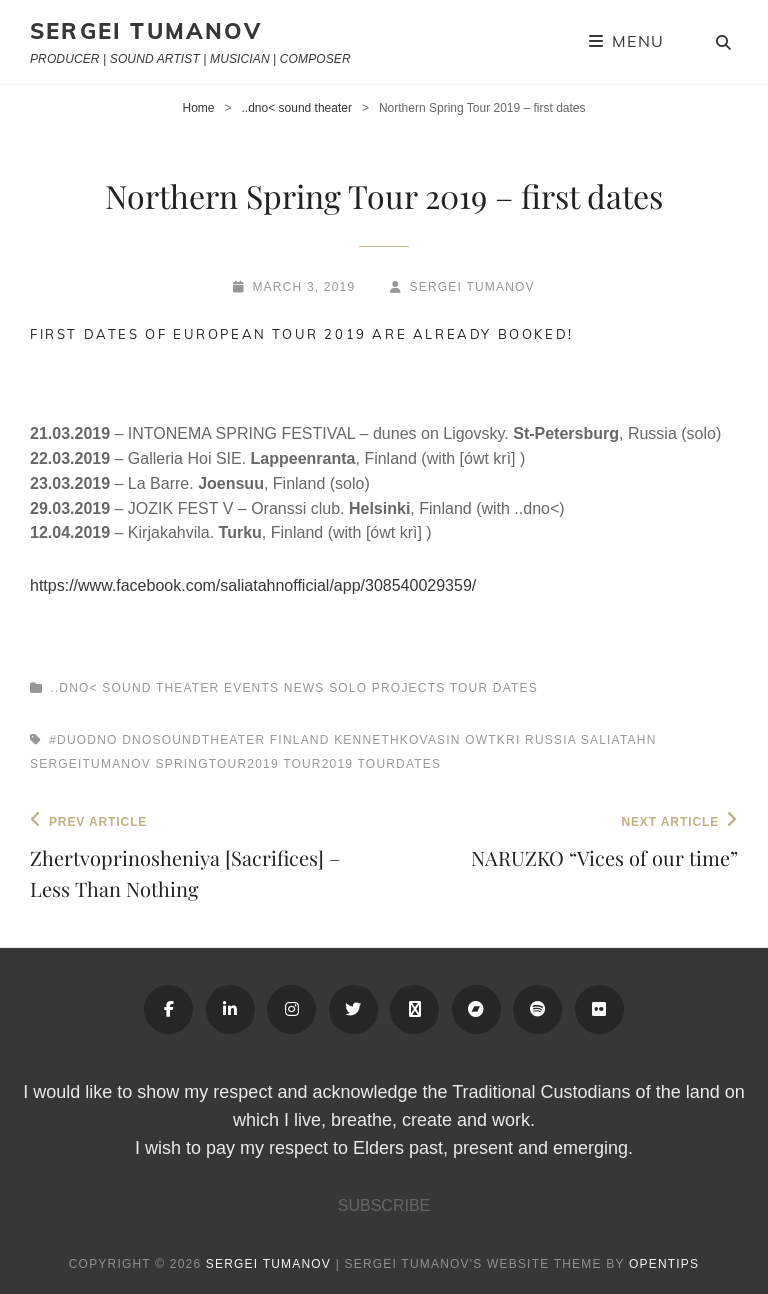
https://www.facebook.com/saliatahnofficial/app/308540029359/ (253, 585)
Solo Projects (387, 688)
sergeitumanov (90, 764)
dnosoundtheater (193, 740)
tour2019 (318, 764)
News (304, 688)
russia (550, 740)
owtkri (492, 740)
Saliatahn (619, 740)
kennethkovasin (397, 740)
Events (251, 688)
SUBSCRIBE (384, 1205)
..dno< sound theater (297, 108)
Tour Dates (494, 688)
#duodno (83, 740)
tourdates (400, 764)
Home (198, 108)
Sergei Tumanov (146, 31)
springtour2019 (217, 764)
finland (300, 740)
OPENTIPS (664, 1264)
